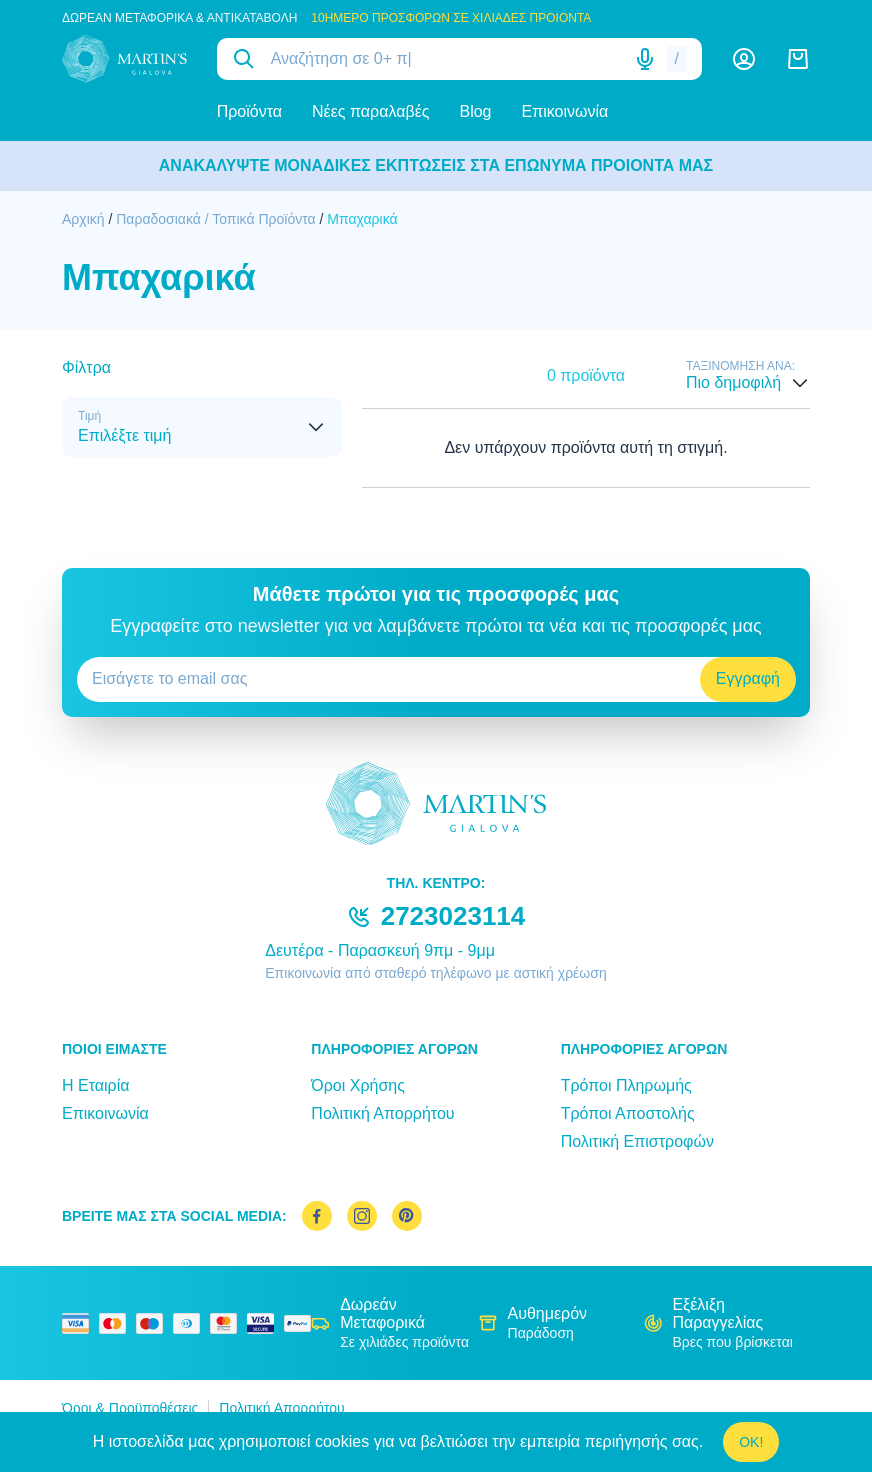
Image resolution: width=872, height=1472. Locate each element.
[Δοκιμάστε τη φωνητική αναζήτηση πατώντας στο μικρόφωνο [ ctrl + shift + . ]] (645, 59)
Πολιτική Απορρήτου (382, 1113)
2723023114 (453, 916)
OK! (751, 1442)
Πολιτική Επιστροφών (637, 1141)
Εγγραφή (748, 678)
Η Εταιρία (95, 1085)
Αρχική (83, 219)
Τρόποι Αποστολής (628, 1113)
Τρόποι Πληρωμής (626, 1085)
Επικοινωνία (565, 111)
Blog (475, 111)
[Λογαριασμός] (744, 59)
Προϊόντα (249, 111)
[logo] (124, 59)
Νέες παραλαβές (370, 111)
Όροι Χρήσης (358, 1085)
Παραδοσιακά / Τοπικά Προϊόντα (215, 219)
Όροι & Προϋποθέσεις (130, 1408)
